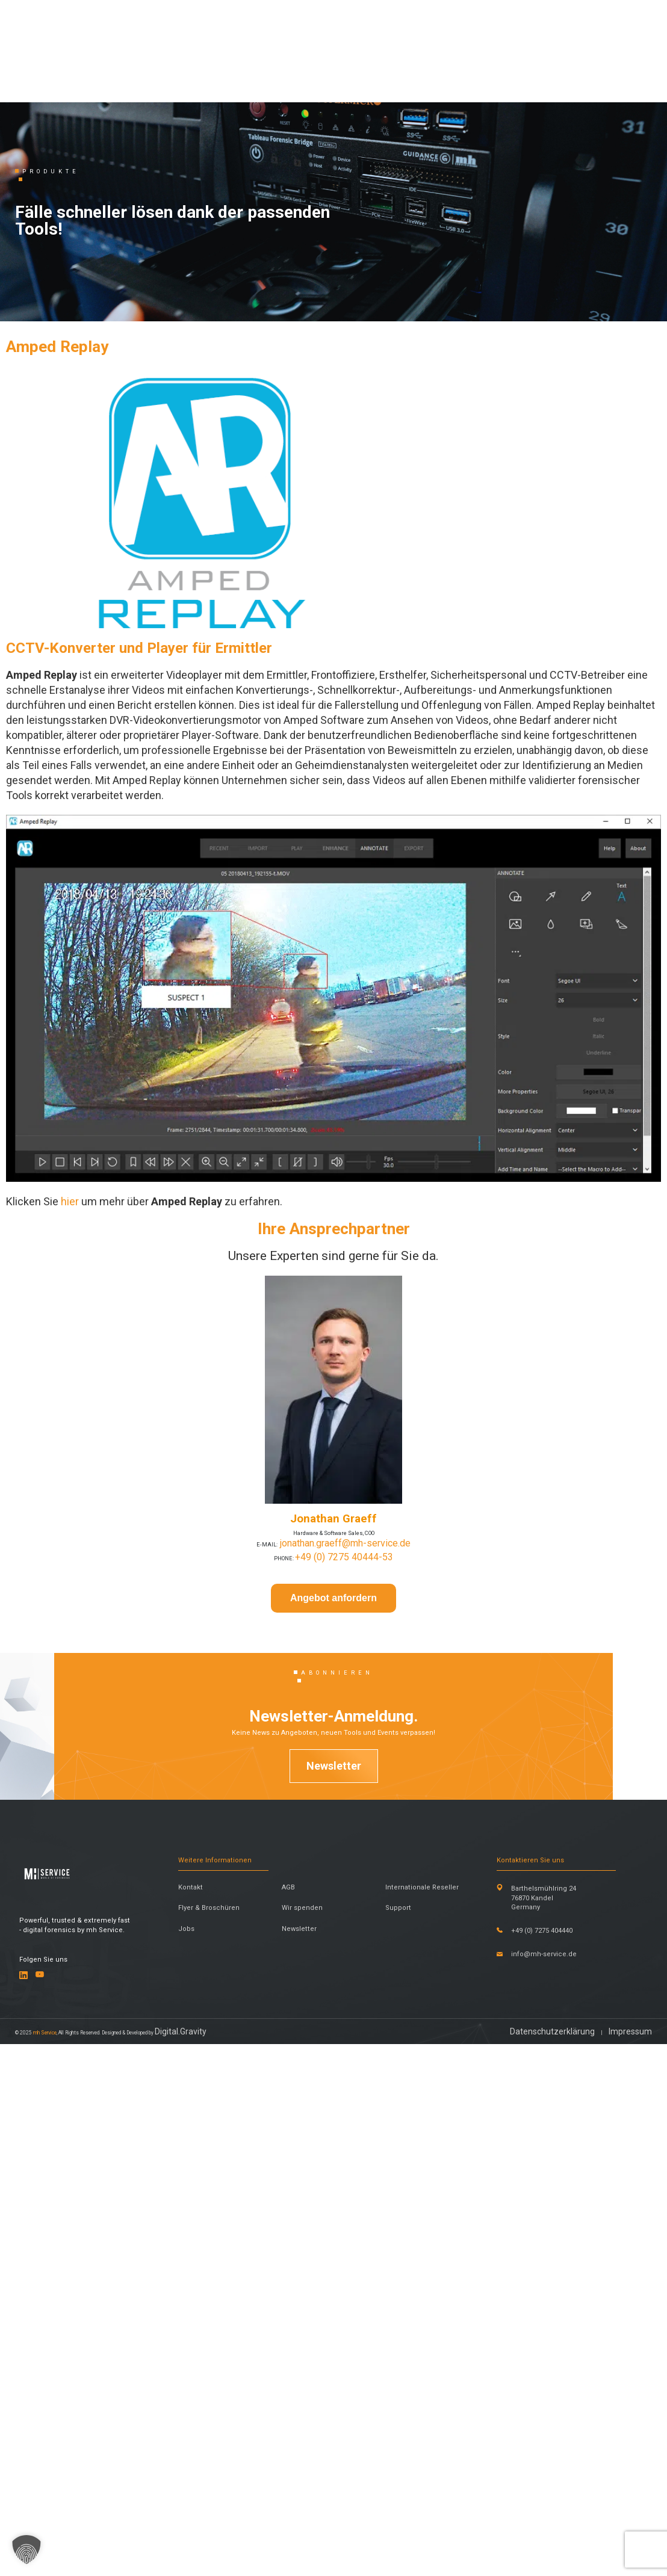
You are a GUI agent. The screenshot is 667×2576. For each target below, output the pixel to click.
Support (404, 2328)
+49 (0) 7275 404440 (557, 2364)
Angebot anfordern (333, 1836)
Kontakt (201, 2280)
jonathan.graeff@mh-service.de (350, 1773)
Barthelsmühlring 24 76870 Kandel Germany (574, 2299)
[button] (26, 2549)
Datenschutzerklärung (543, 2557)
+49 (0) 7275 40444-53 (352, 1787)
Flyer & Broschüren (211, 2333)
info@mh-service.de (574, 2412)
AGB (294, 2280)
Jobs (195, 2374)
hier (69, 1402)
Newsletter (333, 2084)
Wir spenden (314, 2328)
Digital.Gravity (292, 2557)
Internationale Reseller (418, 2286)
